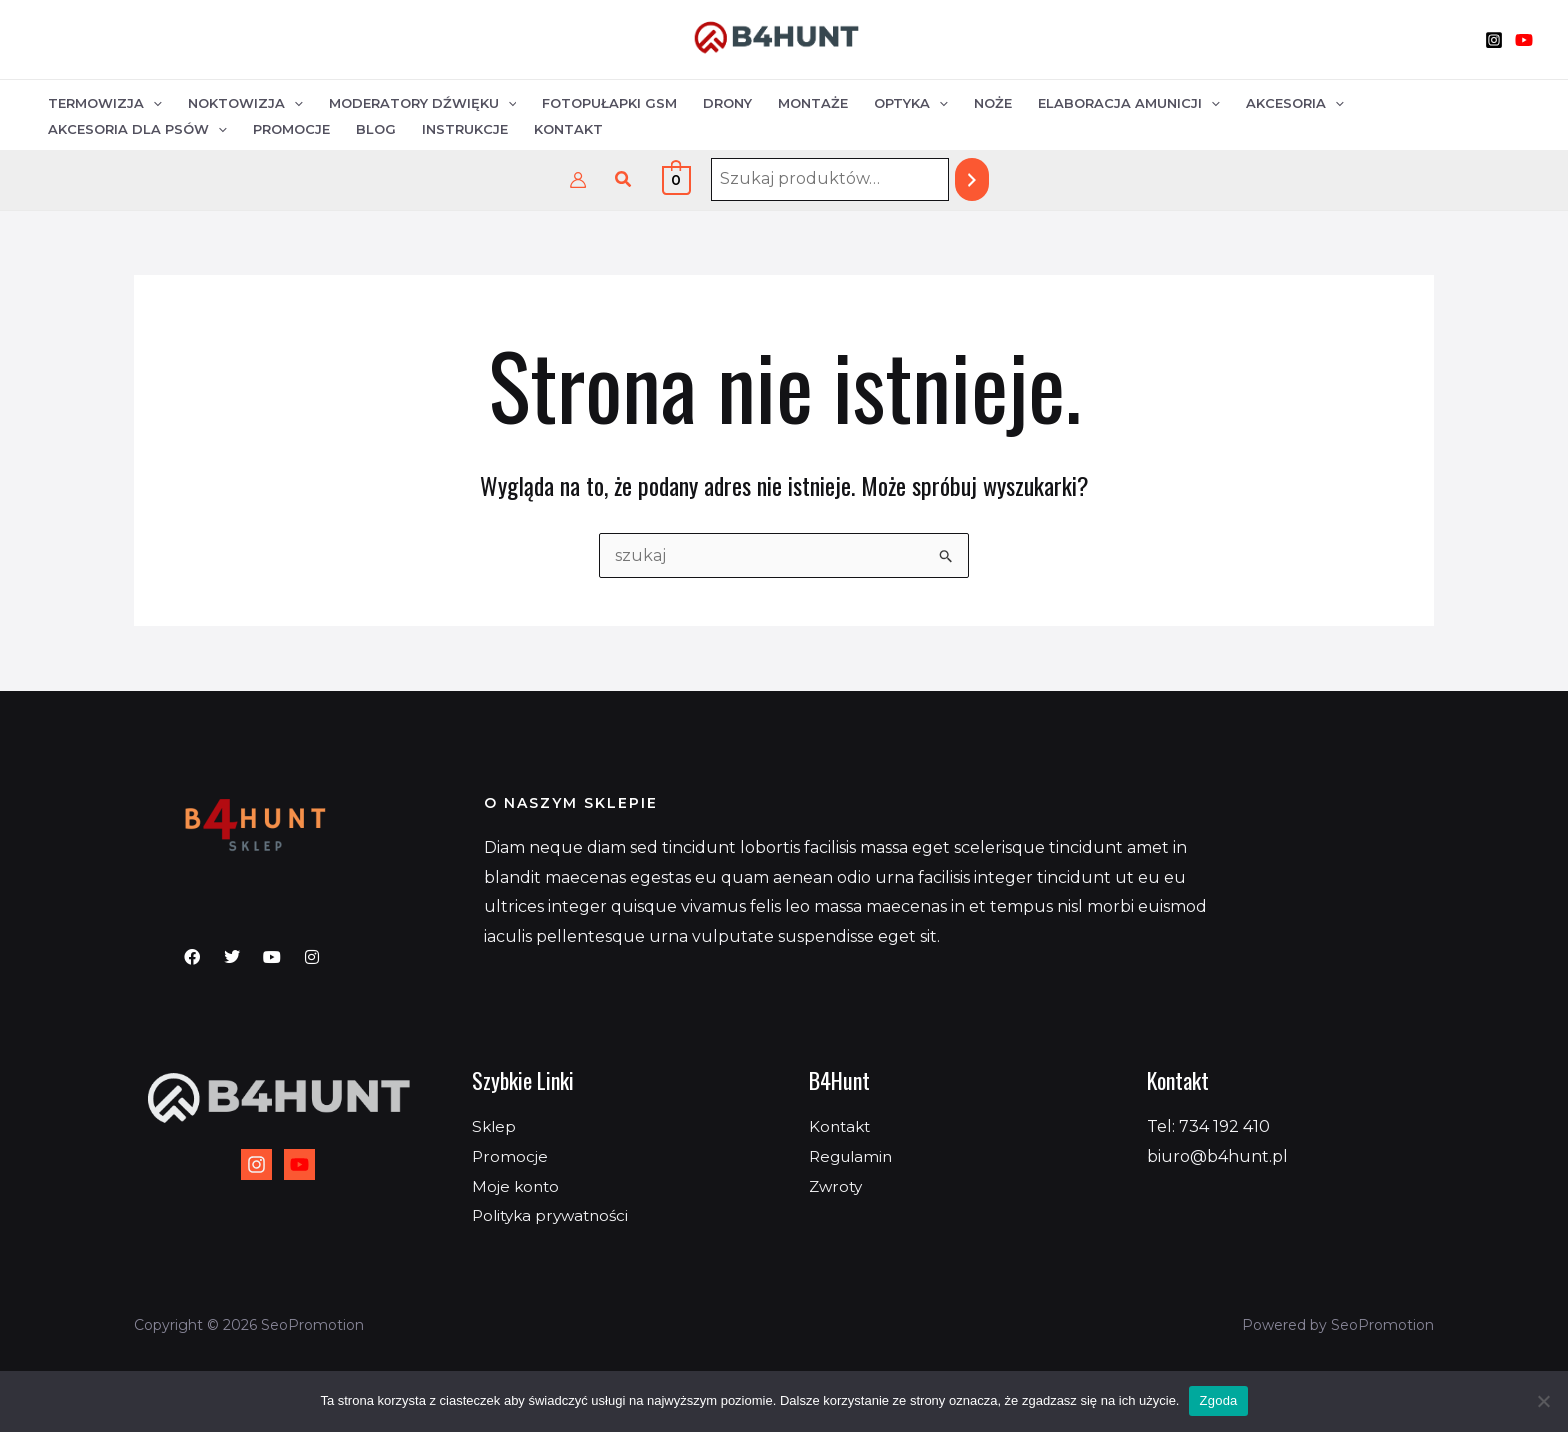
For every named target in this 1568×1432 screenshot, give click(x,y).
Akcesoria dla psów (137, 129)
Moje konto (517, 1186)
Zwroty (837, 1186)
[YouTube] (1524, 40)
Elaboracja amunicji (1129, 103)
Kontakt (568, 129)
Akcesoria (1295, 103)
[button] (624, 180)
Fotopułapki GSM (609, 103)
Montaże (813, 103)
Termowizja (105, 103)
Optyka (911, 103)
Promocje (291, 129)
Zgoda (1218, 1400)
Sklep (495, 1126)
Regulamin (853, 1156)
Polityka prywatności (555, 1215)
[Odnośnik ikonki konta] (578, 180)
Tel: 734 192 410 (1208, 1126)
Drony (727, 103)
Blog (376, 129)
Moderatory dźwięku (423, 103)
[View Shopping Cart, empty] (676, 179)
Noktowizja (245, 103)
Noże (993, 103)
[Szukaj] (972, 179)
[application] (153, 103)
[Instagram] (1494, 40)
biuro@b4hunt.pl (1217, 1156)
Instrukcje (465, 129)
